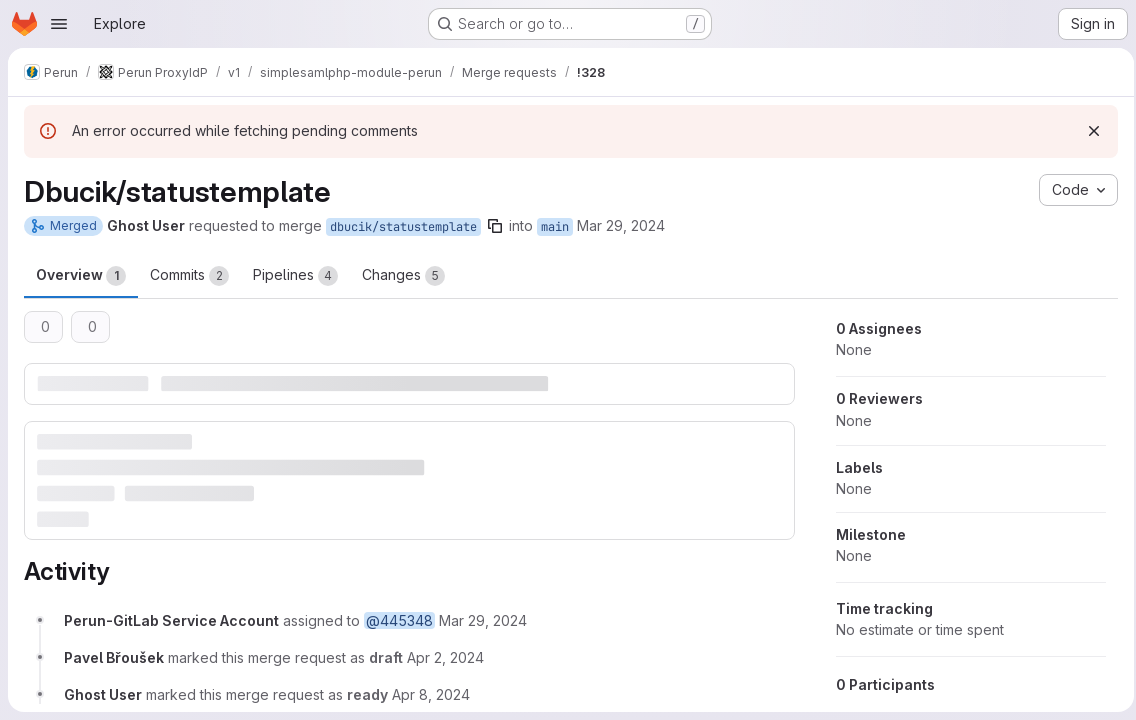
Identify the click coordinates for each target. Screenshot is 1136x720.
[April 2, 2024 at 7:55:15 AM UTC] (445, 656)
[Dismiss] (1088, 131)
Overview (81, 276)
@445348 (399, 619)
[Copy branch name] (495, 226)
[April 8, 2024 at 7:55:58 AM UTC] (431, 693)
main (555, 227)
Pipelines (295, 276)
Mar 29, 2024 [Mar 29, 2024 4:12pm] (621, 225)
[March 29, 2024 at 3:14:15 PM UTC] (483, 619)
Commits (189, 276)
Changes (403, 276)
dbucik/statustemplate (403, 227)
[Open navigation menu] (59, 24)
